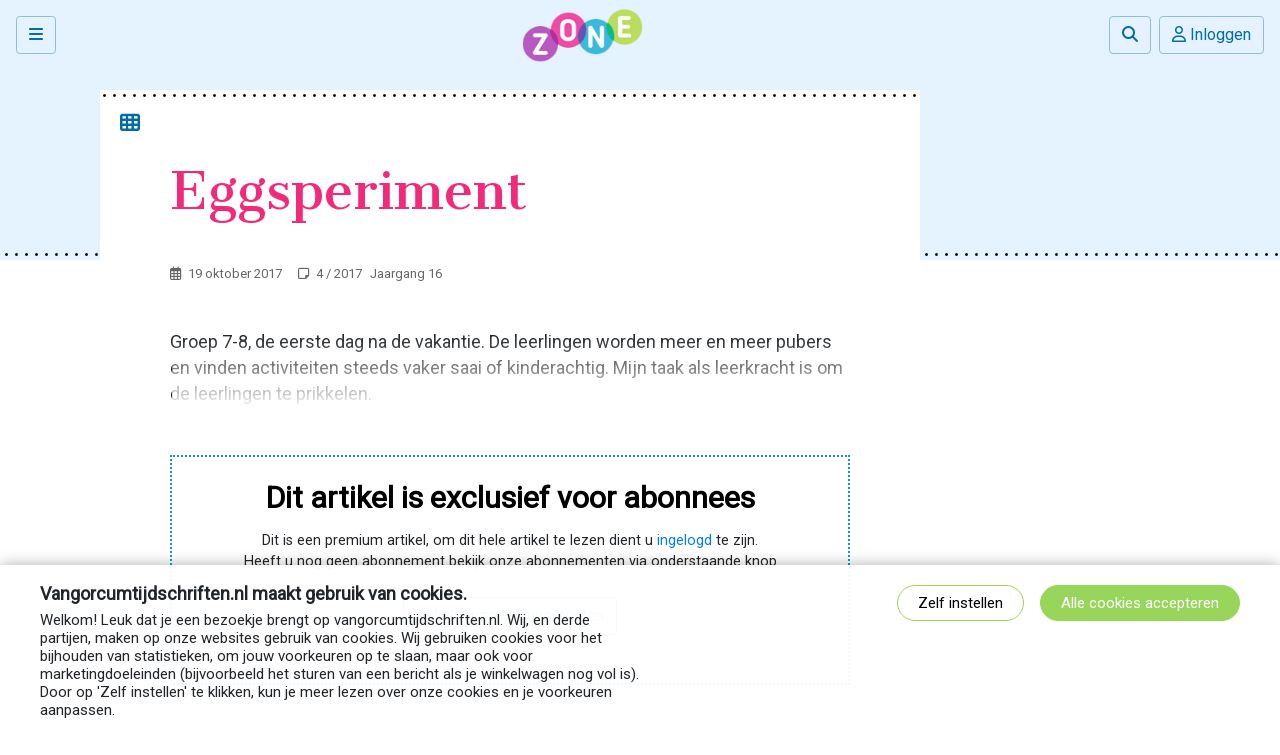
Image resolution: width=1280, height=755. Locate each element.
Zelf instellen (960, 603)
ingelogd (684, 540)
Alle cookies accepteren (1140, 603)
